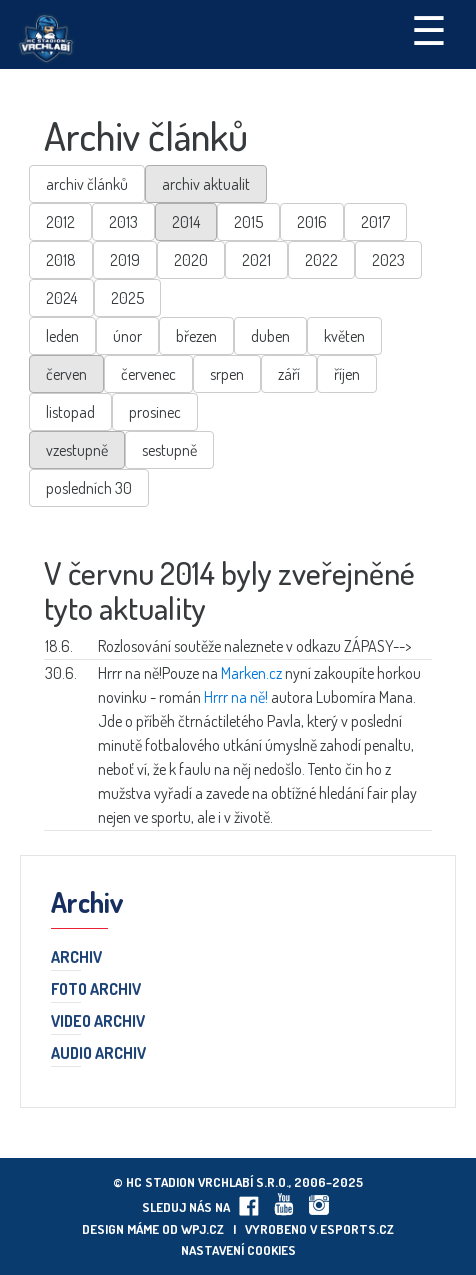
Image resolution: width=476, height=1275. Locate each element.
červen (66, 374)
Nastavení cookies (238, 1250)
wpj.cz (202, 1229)
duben (270, 336)
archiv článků (87, 184)
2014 (186, 222)
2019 (125, 260)
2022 (321, 260)
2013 (123, 222)
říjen (347, 374)
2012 (60, 222)
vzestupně (77, 450)
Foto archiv (96, 990)
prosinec (155, 412)
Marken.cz (251, 673)
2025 (127, 298)
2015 (248, 222)
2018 (61, 260)
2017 (375, 222)
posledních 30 (89, 488)
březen (196, 336)
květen (344, 336)
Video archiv (98, 1022)
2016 (312, 222)
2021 (256, 260)
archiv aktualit (206, 184)
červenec (148, 374)
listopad (70, 412)
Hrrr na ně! (236, 697)
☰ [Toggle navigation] (429, 29)
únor (127, 336)
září (289, 374)
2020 (191, 260)
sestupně (169, 450)
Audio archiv (98, 1054)
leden (62, 336)
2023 (388, 260)
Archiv (76, 958)
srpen (227, 374)
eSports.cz (357, 1229)
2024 (61, 298)
